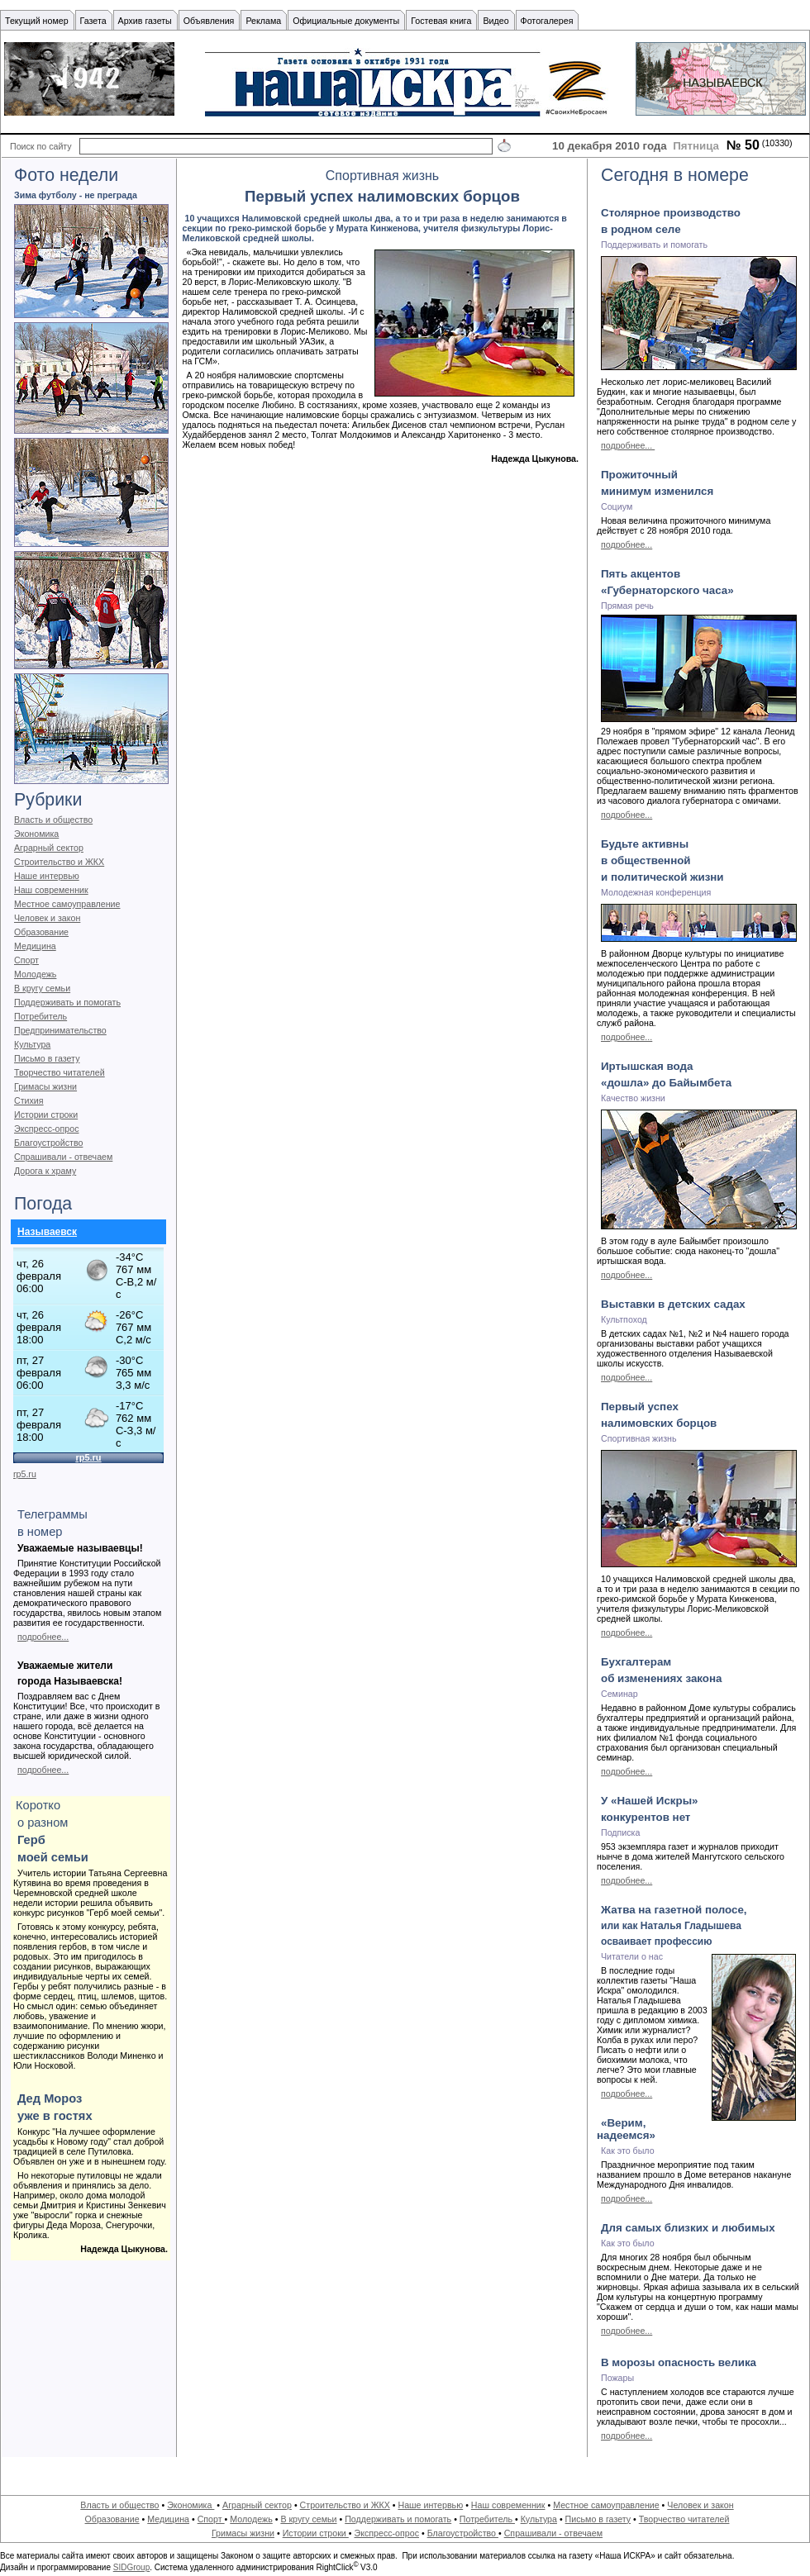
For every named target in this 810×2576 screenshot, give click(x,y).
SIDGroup (131, 2567)
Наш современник (51, 890)
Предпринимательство (60, 1030)
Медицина (35, 946)
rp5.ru (24, 1474)
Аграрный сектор (48, 848)
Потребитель (40, 1016)
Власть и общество (53, 820)
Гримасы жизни (45, 1086)
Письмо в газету (46, 1058)
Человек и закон (47, 918)
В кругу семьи (42, 988)
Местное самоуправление (67, 904)
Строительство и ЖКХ (59, 862)
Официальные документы (346, 21)
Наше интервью (46, 876)
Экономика (36, 834)
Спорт (26, 960)
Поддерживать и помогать (67, 1002)
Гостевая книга (441, 21)
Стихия (29, 1100)
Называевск (47, 1232)
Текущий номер (37, 21)
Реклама (263, 21)
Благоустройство (48, 1143)
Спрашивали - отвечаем (63, 1157)
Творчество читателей (59, 1072)
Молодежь (35, 974)
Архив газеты (145, 21)
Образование (41, 932)
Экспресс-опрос (46, 1129)
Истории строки (46, 1114)
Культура (32, 1044)
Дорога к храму (45, 1171)
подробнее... (43, 1637)
